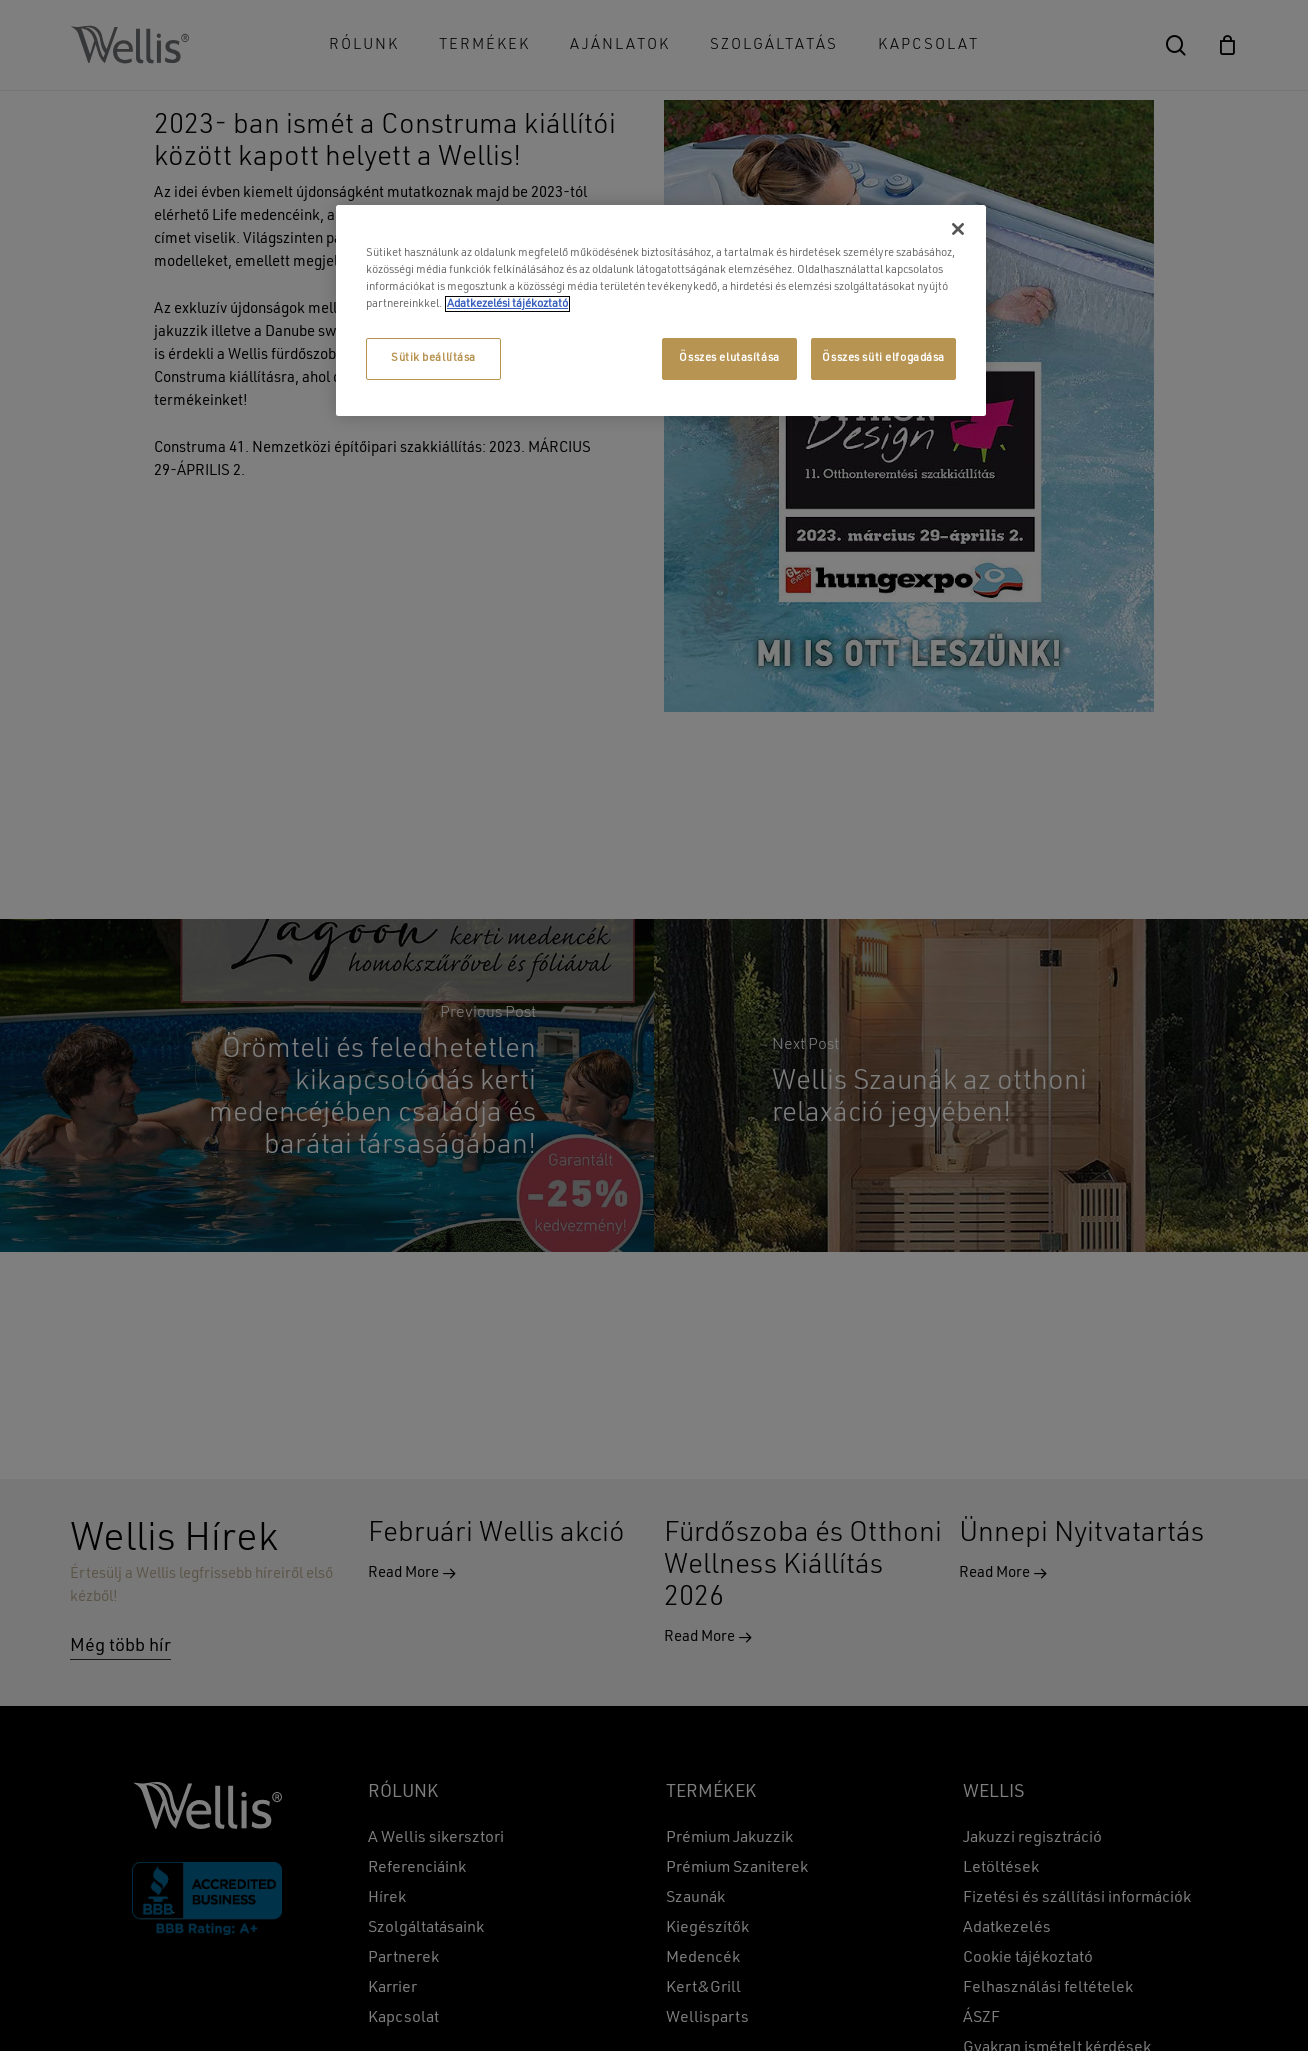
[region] (661, 310)
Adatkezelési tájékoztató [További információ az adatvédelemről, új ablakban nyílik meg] (507, 304)
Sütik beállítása (433, 358)
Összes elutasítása (729, 358)
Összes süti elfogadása (883, 358)
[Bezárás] (958, 229)
